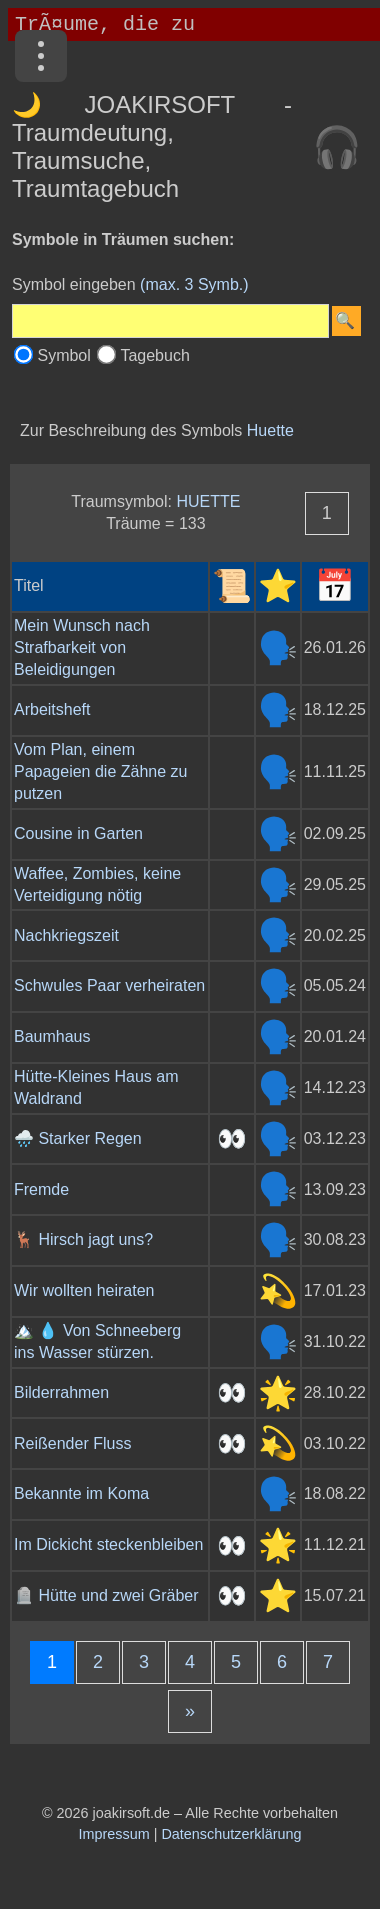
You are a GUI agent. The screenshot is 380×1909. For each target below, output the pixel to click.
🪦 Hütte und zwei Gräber (106, 1595)
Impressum (114, 1834)
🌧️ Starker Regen (78, 1138)
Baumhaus (52, 1036)
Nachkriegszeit (66, 935)
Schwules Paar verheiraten (109, 985)
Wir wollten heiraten (84, 1290)
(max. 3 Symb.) (194, 284)
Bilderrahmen (61, 1392)
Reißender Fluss (72, 1443)
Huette (270, 430)
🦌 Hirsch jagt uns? (83, 1239)
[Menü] (41, 56)
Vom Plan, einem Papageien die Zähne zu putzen (100, 772)
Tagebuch (154, 355)
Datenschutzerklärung (231, 1834)
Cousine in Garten (78, 833)
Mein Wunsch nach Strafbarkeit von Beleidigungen (82, 648)
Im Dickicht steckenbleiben (108, 1544)
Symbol (63, 355)
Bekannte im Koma (81, 1493)
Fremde (41, 1189)
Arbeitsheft (52, 709)
